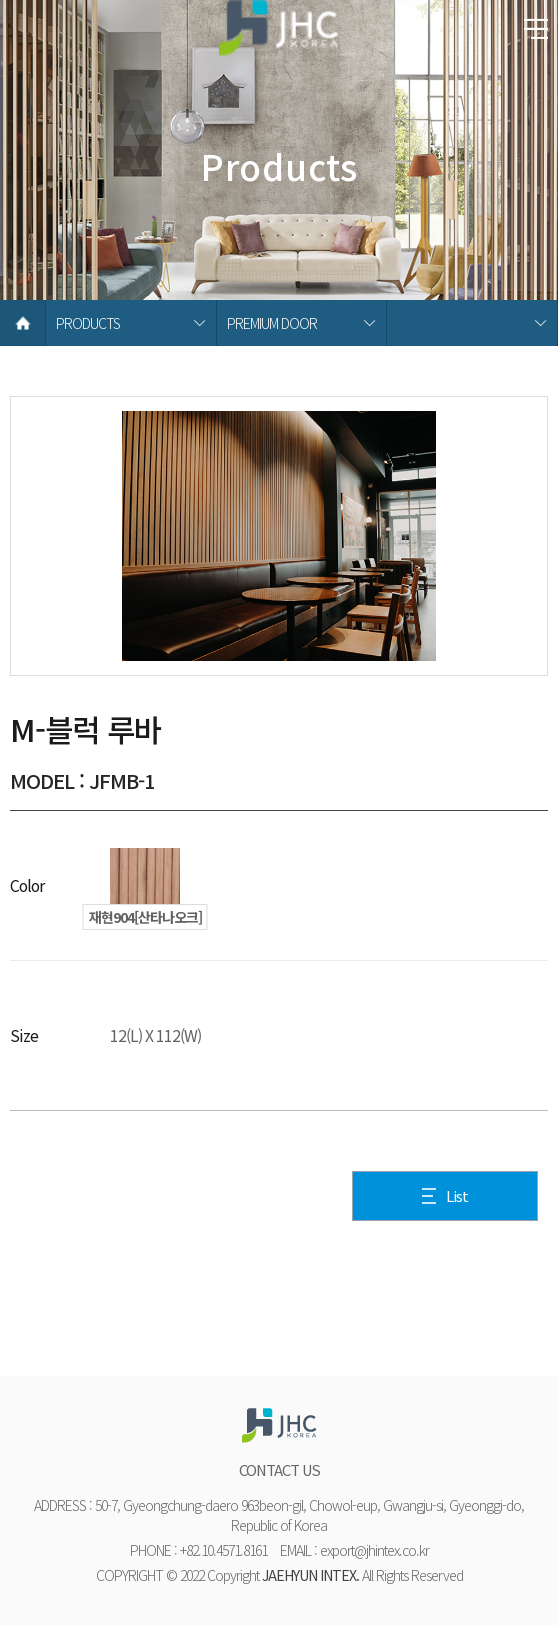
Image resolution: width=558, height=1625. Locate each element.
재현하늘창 (279, 35)
